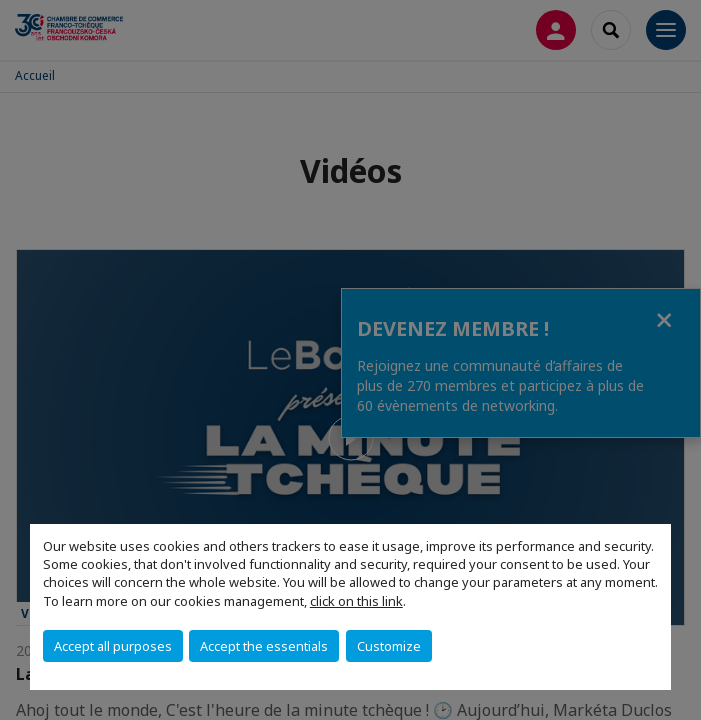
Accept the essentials (264, 646)
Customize (389, 646)
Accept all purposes (113, 646)
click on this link (356, 601)
